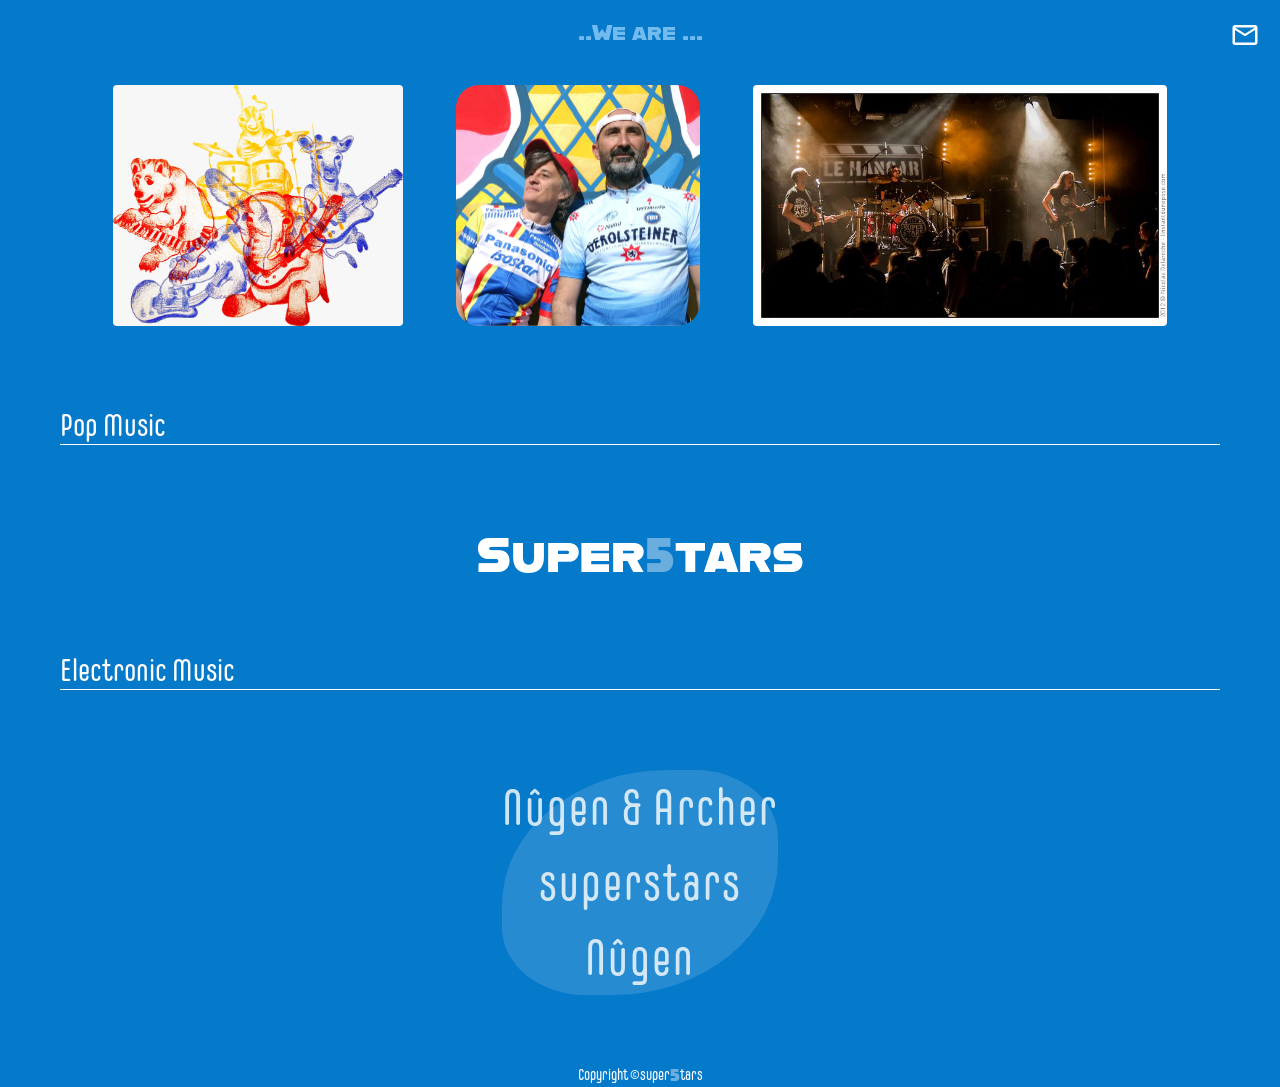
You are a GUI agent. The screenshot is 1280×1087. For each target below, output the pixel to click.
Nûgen (640, 957)
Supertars (640, 553)
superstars (640, 882)
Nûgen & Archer (640, 807)
